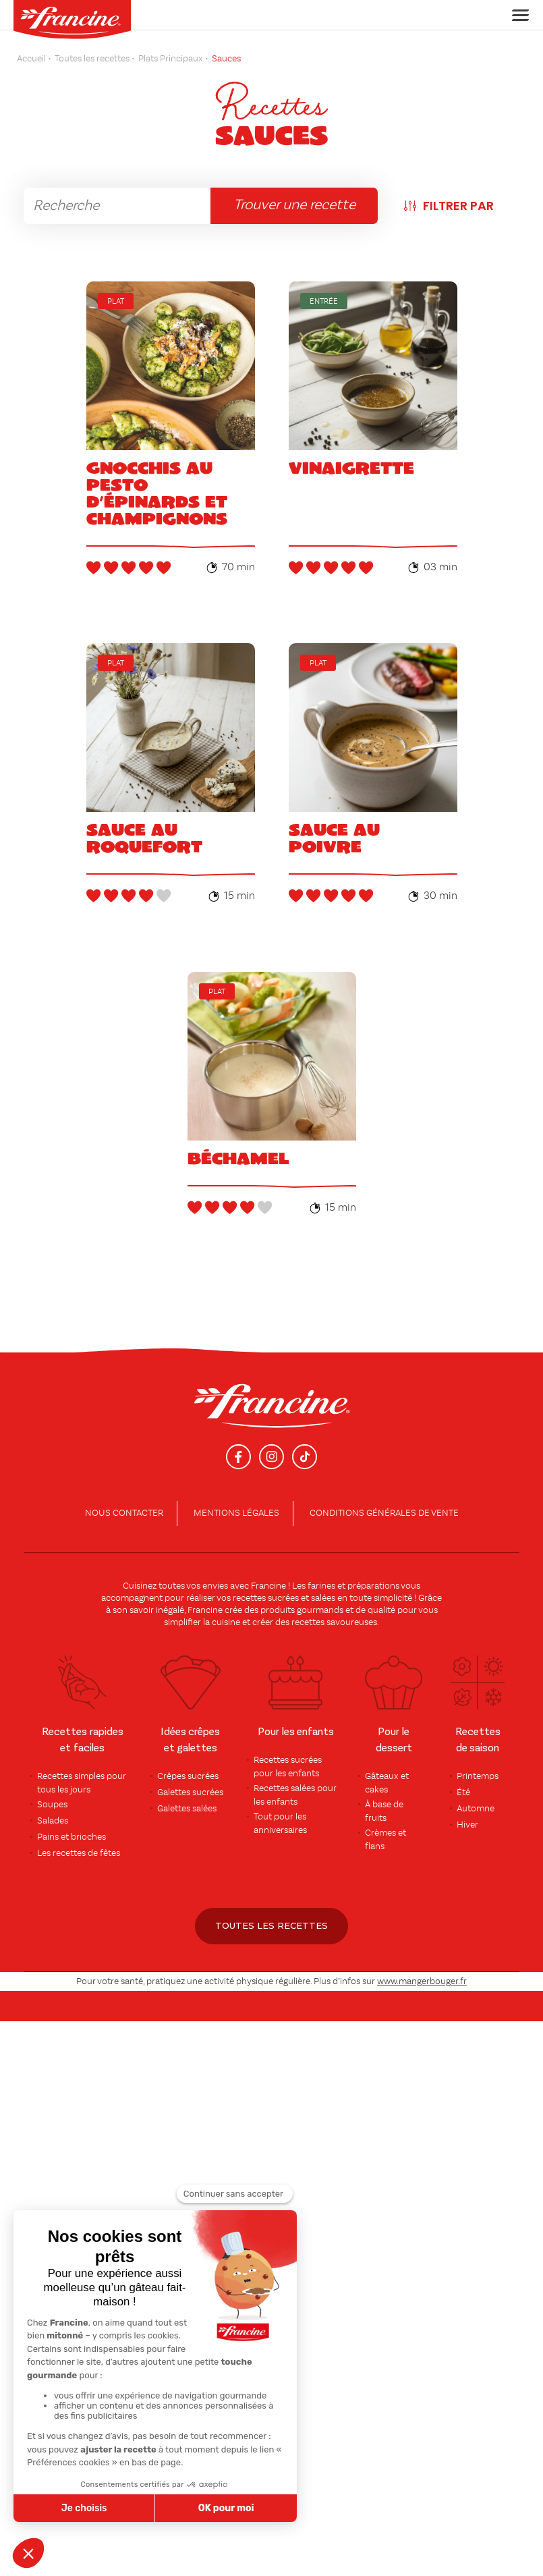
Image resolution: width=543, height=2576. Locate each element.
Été (463, 1792)
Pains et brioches (71, 1837)
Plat (115, 302)
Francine (268, 1586)
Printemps (477, 1776)
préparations (373, 1586)
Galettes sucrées (190, 1792)
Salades (52, 1821)
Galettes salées (187, 1808)
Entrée (324, 302)
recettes (307, 1622)
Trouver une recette (294, 205)
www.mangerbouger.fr (422, 1981)
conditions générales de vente (384, 1513)
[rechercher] (117, 206)
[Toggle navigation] (516, 15)
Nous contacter (124, 1513)
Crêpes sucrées (188, 1776)
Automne (475, 1808)
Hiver (467, 1825)
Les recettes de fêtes (78, 1853)
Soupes (52, 1804)
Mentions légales (236, 1513)
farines (321, 1586)
